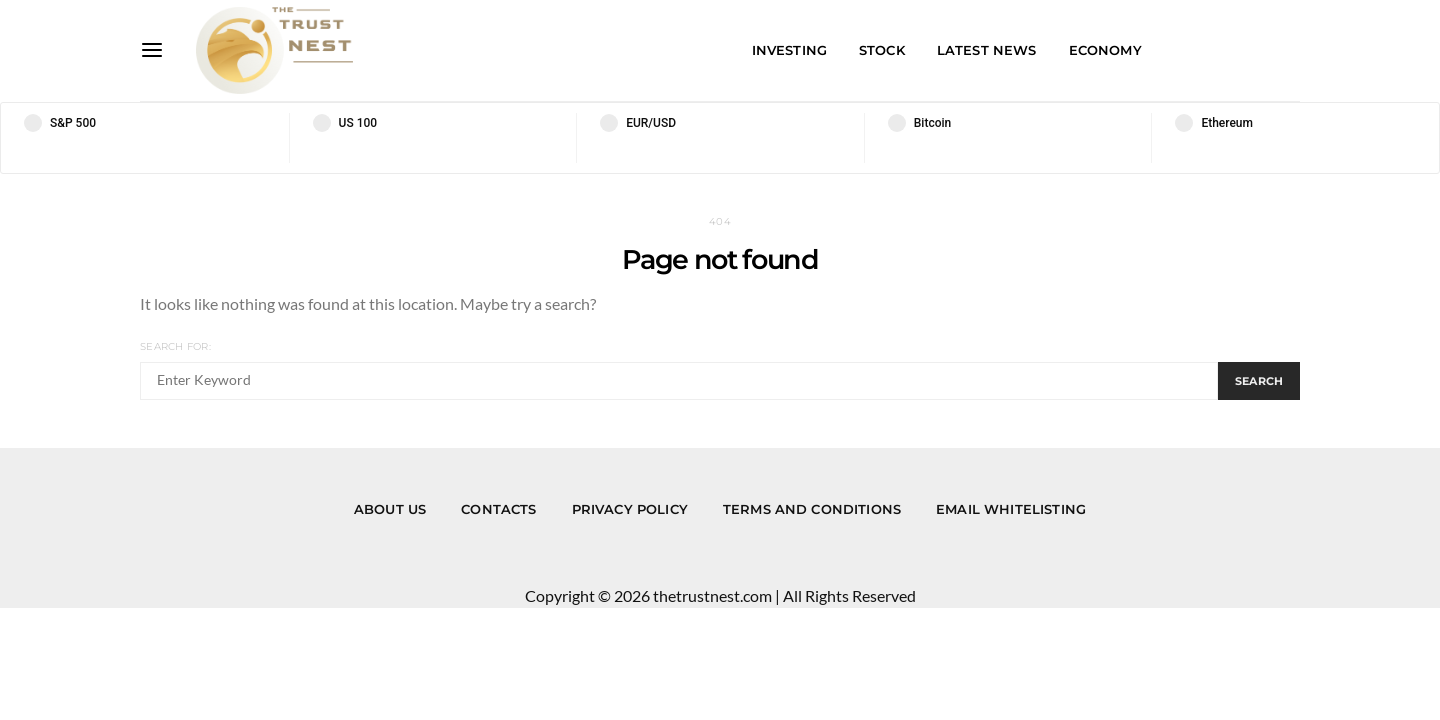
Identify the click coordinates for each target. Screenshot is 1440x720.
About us (390, 509)
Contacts (498, 509)
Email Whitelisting (1011, 509)
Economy (1105, 50)
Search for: (175, 346)
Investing (789, 50)
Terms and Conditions (812, 509)
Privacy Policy (630, 509)
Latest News (987, 50)
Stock (882, 50)
